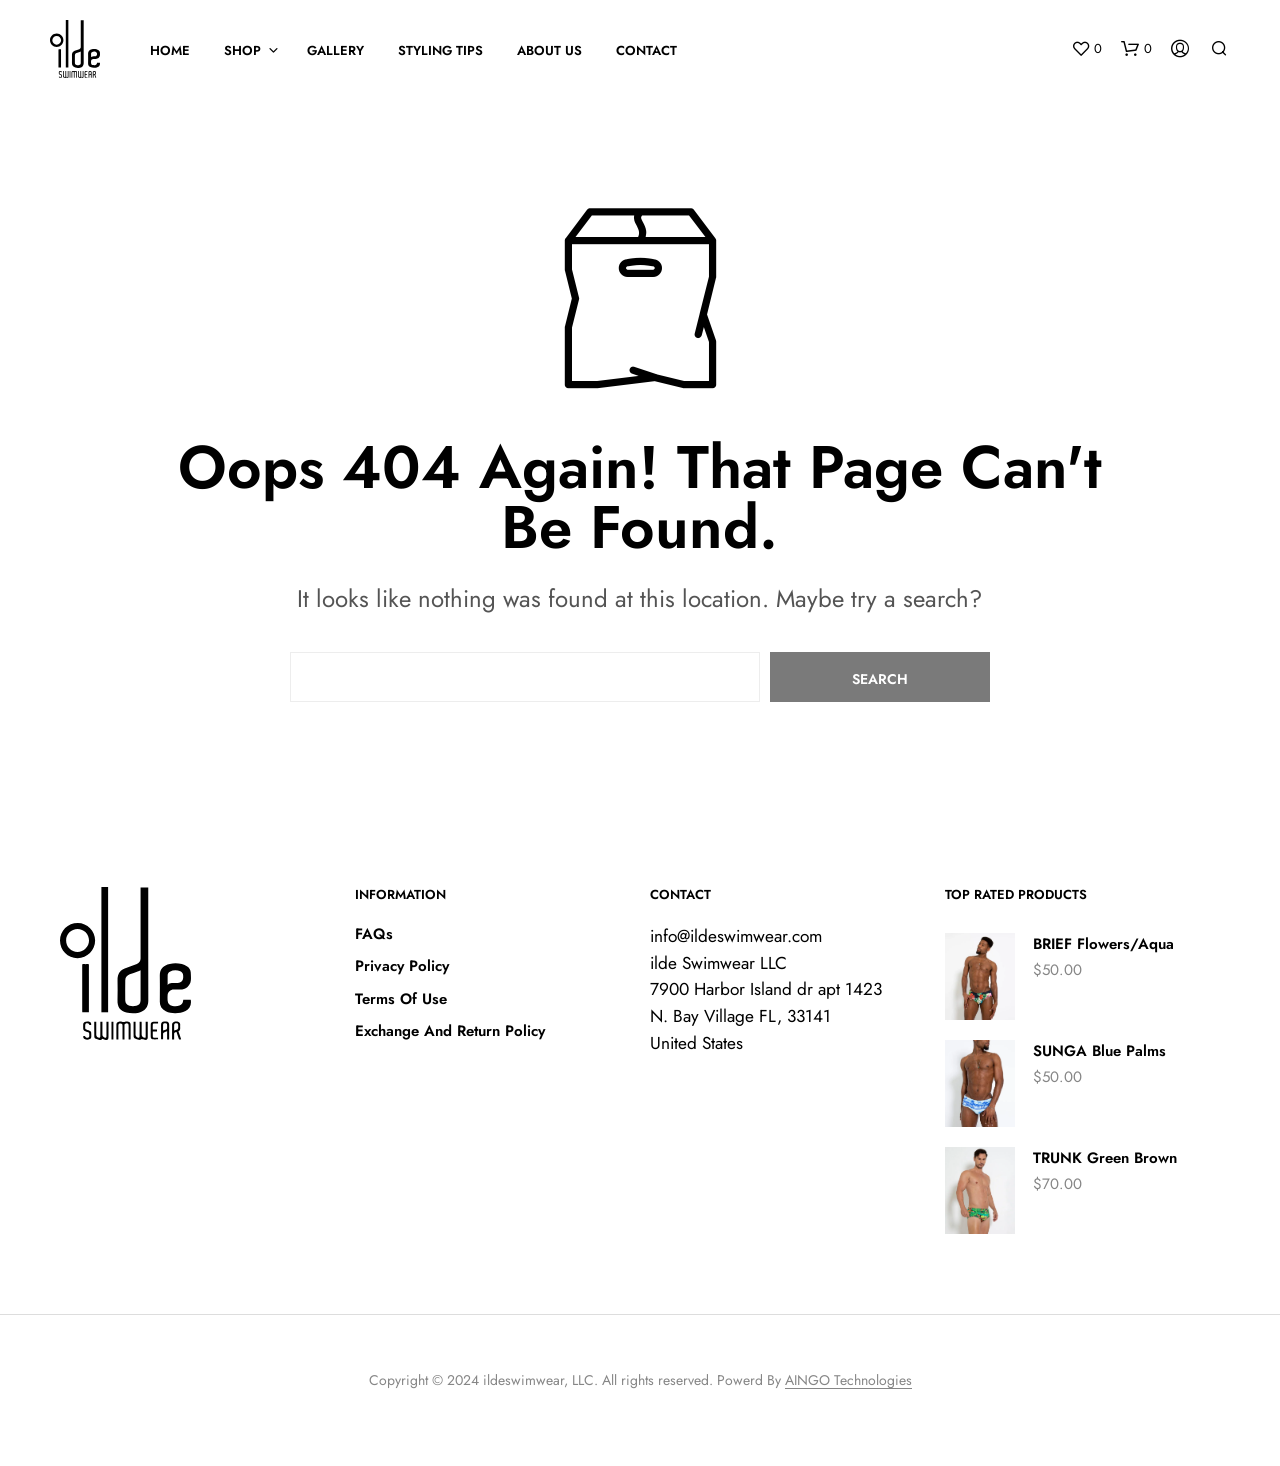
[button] (1086, 49)
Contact (646, 50)
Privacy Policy (402, 966)
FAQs (374, 934)
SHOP (242, 50)
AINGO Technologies (848, 1381)
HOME (170, 50)
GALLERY (335, 50)
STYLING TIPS (440, 50)
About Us (549, 50)
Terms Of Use (401, 999)
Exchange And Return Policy (450, 1031)
